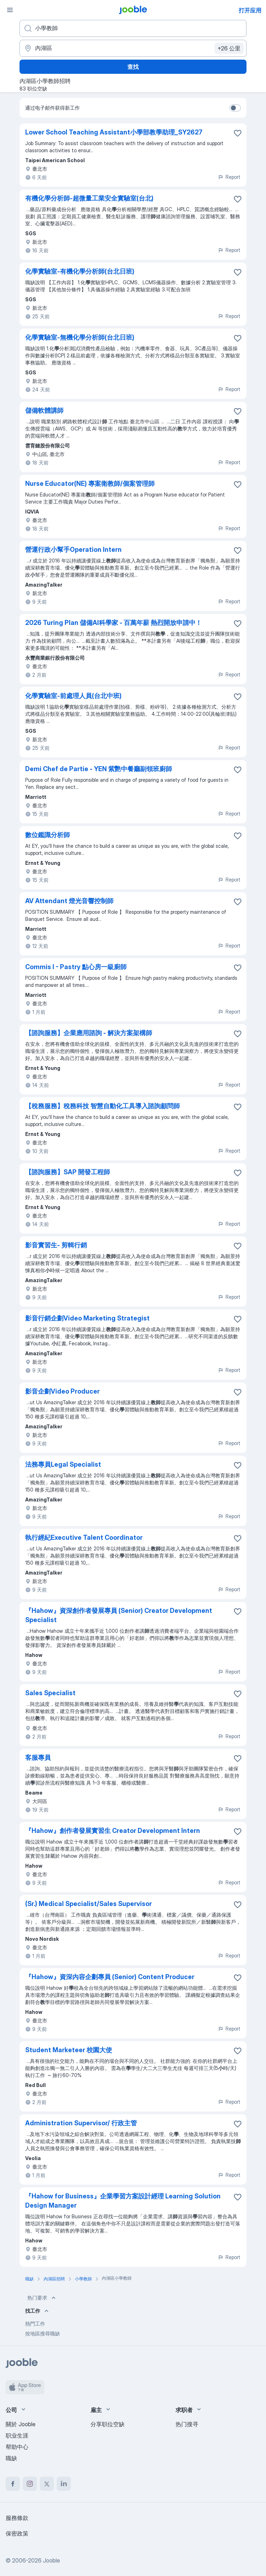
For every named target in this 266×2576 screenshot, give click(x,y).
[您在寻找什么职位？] (133, 28)
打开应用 (250, 10)
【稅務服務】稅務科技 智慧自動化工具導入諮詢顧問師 (102, 1106)
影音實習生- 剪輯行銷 (56, 1245)
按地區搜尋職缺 (42, 2333)
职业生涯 (17, 2435)
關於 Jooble (20, 2424)
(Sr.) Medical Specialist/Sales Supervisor (88, 1903)
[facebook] (13, 2484)
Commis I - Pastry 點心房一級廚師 (76, 967)
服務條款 (17, 2517)
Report (229, 177)
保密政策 (17, 2533)
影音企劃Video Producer (62, 1391)
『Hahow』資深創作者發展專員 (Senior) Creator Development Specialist (118, 1615)
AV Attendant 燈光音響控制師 (69, 901)
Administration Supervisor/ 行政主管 (81, 2123)
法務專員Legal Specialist (63, 1464)
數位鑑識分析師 (47, 835)
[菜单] (10, 10)
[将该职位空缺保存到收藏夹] (237, 133)
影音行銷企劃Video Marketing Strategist (87, 1318)
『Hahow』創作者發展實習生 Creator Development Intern (112, 1830)
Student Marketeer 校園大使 (68, 2050)
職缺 (11, 2458)
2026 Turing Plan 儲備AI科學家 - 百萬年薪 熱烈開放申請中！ (113, 622)
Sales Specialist (50, 1693)
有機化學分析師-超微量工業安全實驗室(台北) (89, 198)
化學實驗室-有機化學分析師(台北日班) (79, 271)
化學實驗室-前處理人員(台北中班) (73, 695)
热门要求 (42, 2297)
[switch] (235, 107)
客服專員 (38, 1757)
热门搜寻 (187, 2424)
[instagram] (30, 2484)
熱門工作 (35, 2323)
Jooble (51, 2560)
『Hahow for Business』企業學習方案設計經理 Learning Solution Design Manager (123, 2200)
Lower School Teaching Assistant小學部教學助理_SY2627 (114, 132)
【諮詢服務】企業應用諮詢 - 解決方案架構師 (88, 1033)
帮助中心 (17, 2446)
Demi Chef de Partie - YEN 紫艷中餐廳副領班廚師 (98, 769)
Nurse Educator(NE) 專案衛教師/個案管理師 (90, 483)
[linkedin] (64, 2484)
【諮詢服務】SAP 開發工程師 (67, 1172)
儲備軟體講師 (44, 410)
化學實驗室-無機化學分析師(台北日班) (79, 337)
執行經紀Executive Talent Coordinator (84, 1537)
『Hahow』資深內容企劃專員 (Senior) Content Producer (109, 1977)
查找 (133, 66)
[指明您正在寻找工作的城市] (133, 48)
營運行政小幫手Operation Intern (73, 549)
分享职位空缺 (107, 2424)
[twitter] (47, 2484)
